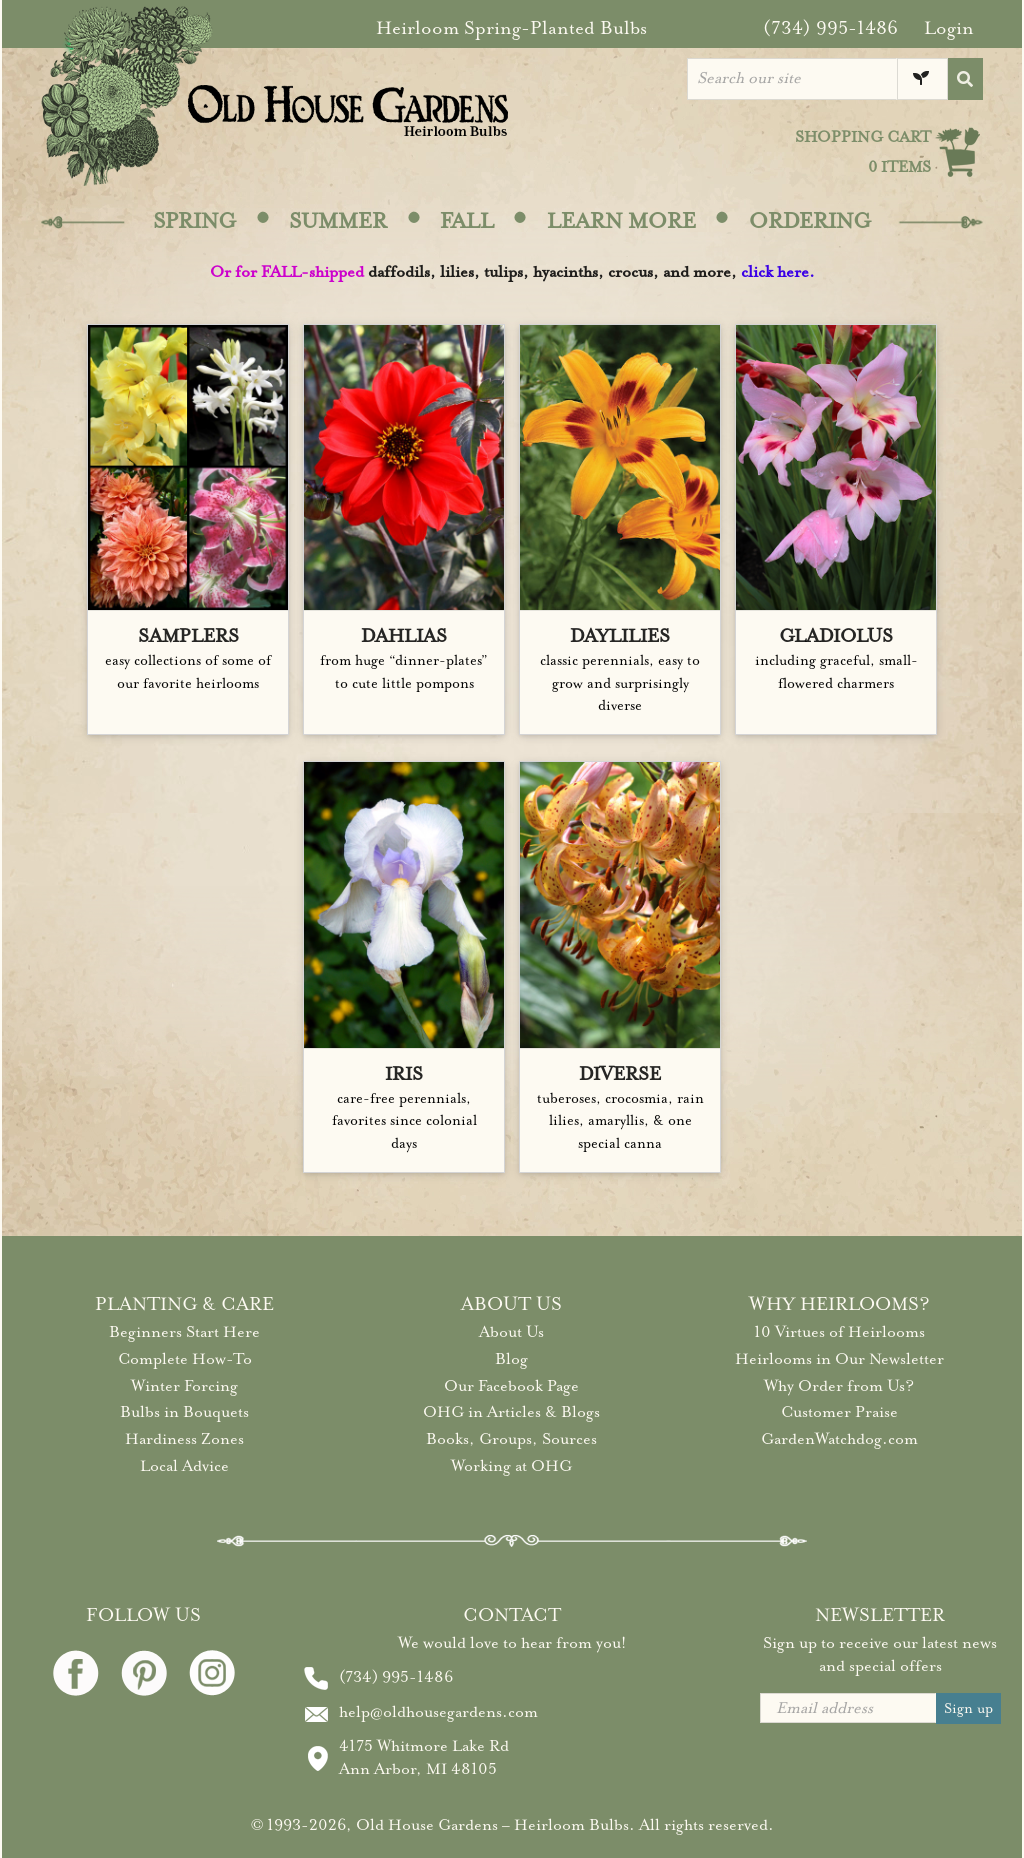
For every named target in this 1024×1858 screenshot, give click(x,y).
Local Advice (184, 1466)
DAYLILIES (620, 636)
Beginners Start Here (184, 1332)
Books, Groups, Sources (511, 1439)
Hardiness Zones (184, 1439)
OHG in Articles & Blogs (511, 1412)
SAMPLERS (188, 636)
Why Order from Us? (839, 1386)
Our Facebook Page (511, 1386)
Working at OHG (511, 1466)
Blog (511, 1359)
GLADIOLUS (836, 636)
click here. (778, 272)
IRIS (404, 1074)
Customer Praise (839, 1412)
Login (949, 28)
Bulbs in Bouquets (184, 1412)
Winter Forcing (184, 1386)
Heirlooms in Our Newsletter (839, 1359)
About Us (511, 1332)
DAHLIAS (404, 636)
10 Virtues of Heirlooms (839, 1332)
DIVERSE (620, 1074)
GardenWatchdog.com (839, 1439)
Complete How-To (185, 1359)
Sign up (968, 1708)
